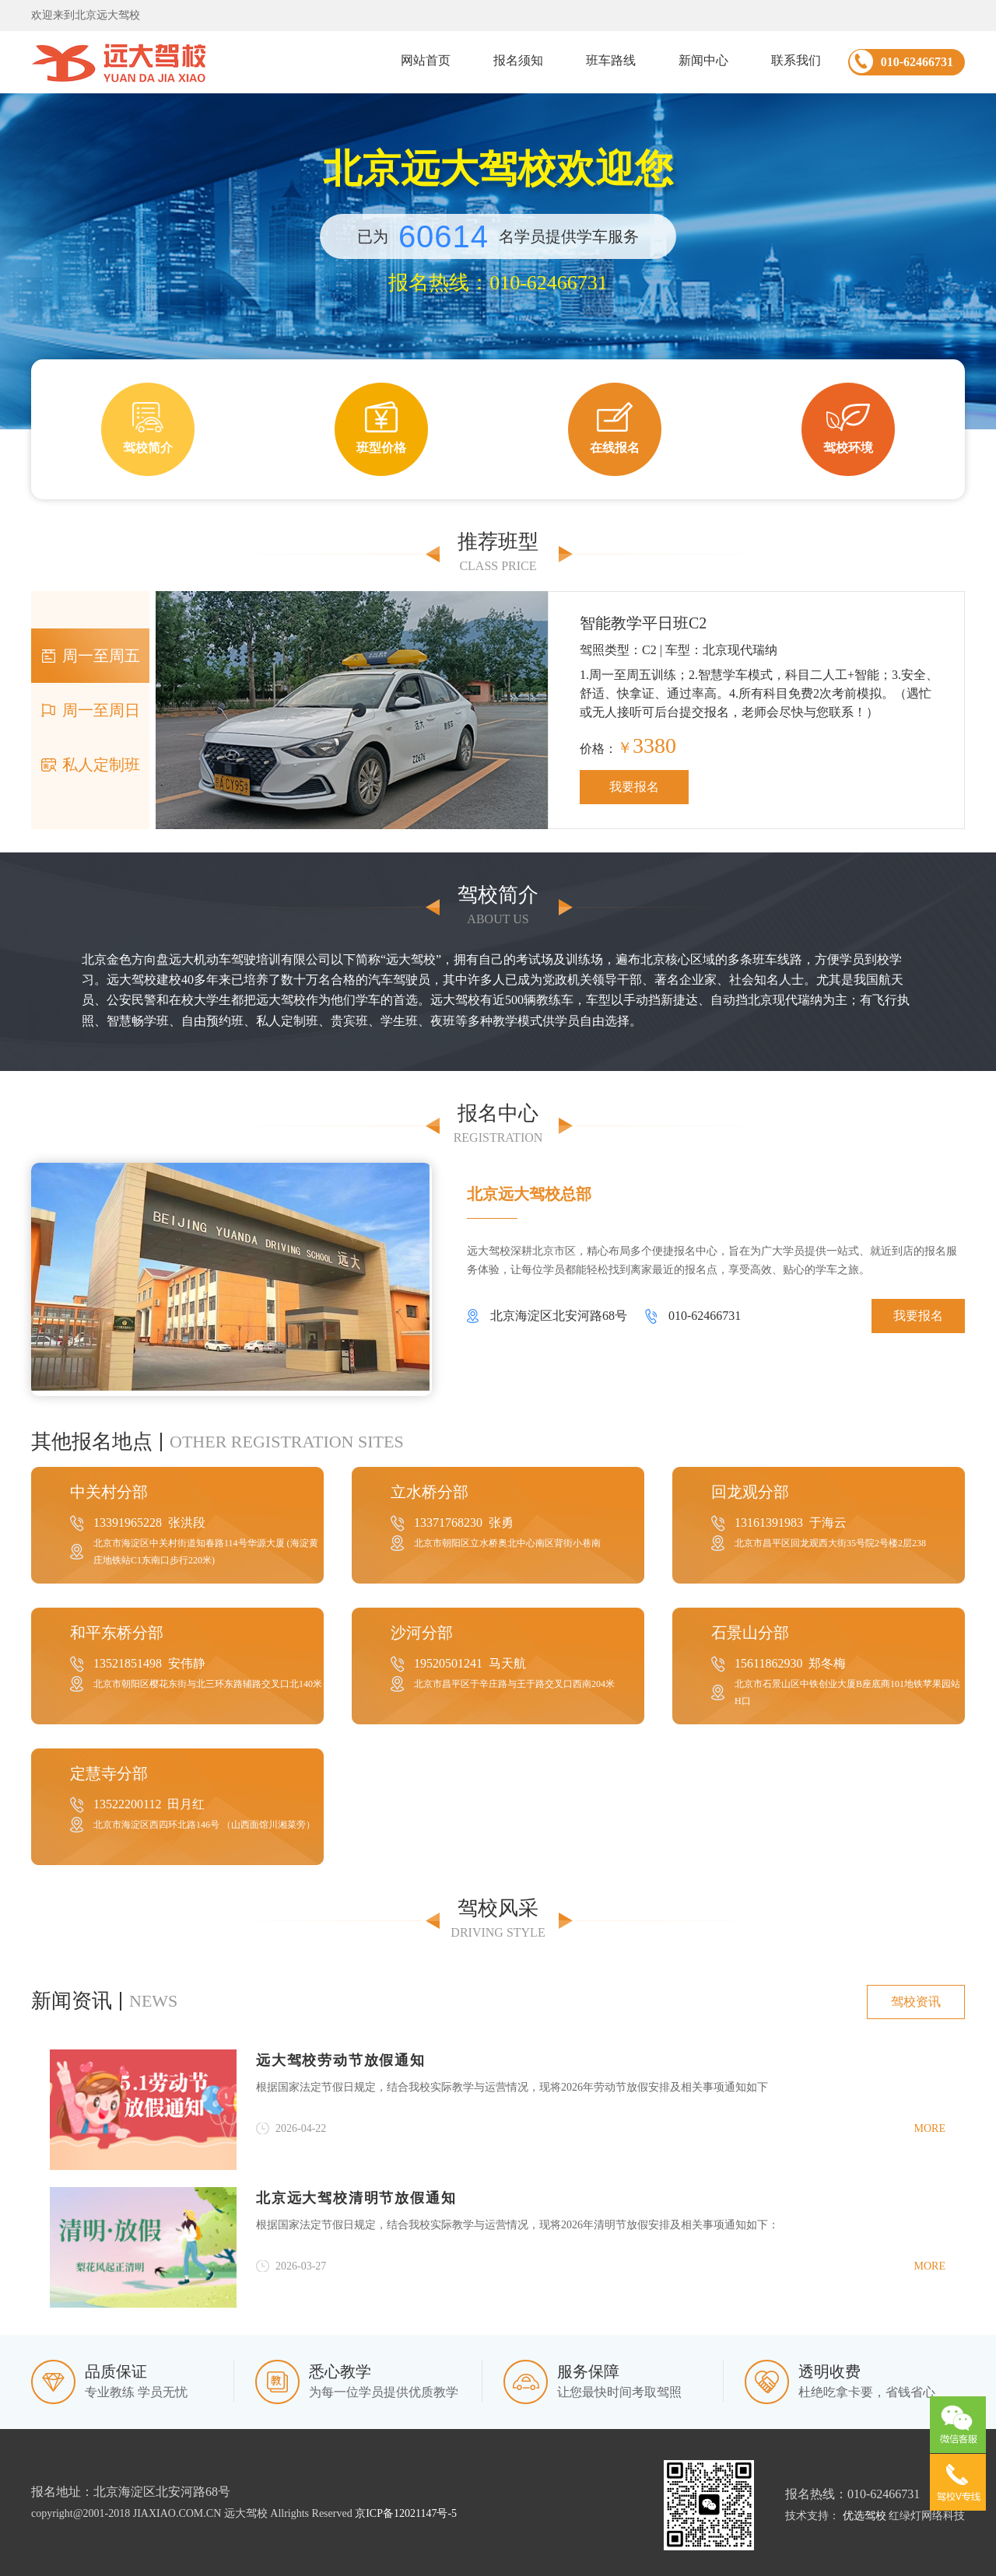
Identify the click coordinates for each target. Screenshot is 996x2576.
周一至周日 (90, 710)
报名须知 (518, 60)
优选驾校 (864, 2516)
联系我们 (796, 60)
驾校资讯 (916, 2001)
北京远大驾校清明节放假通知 (356, 2198)
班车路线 (611, 60)
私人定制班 (90, 764)
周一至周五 (90, 655)
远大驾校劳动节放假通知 (341, 2060)
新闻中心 (703, 60)
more (929, 2128)
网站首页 (426, 60)
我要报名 (634, 786)
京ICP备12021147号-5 (406, 2513)
